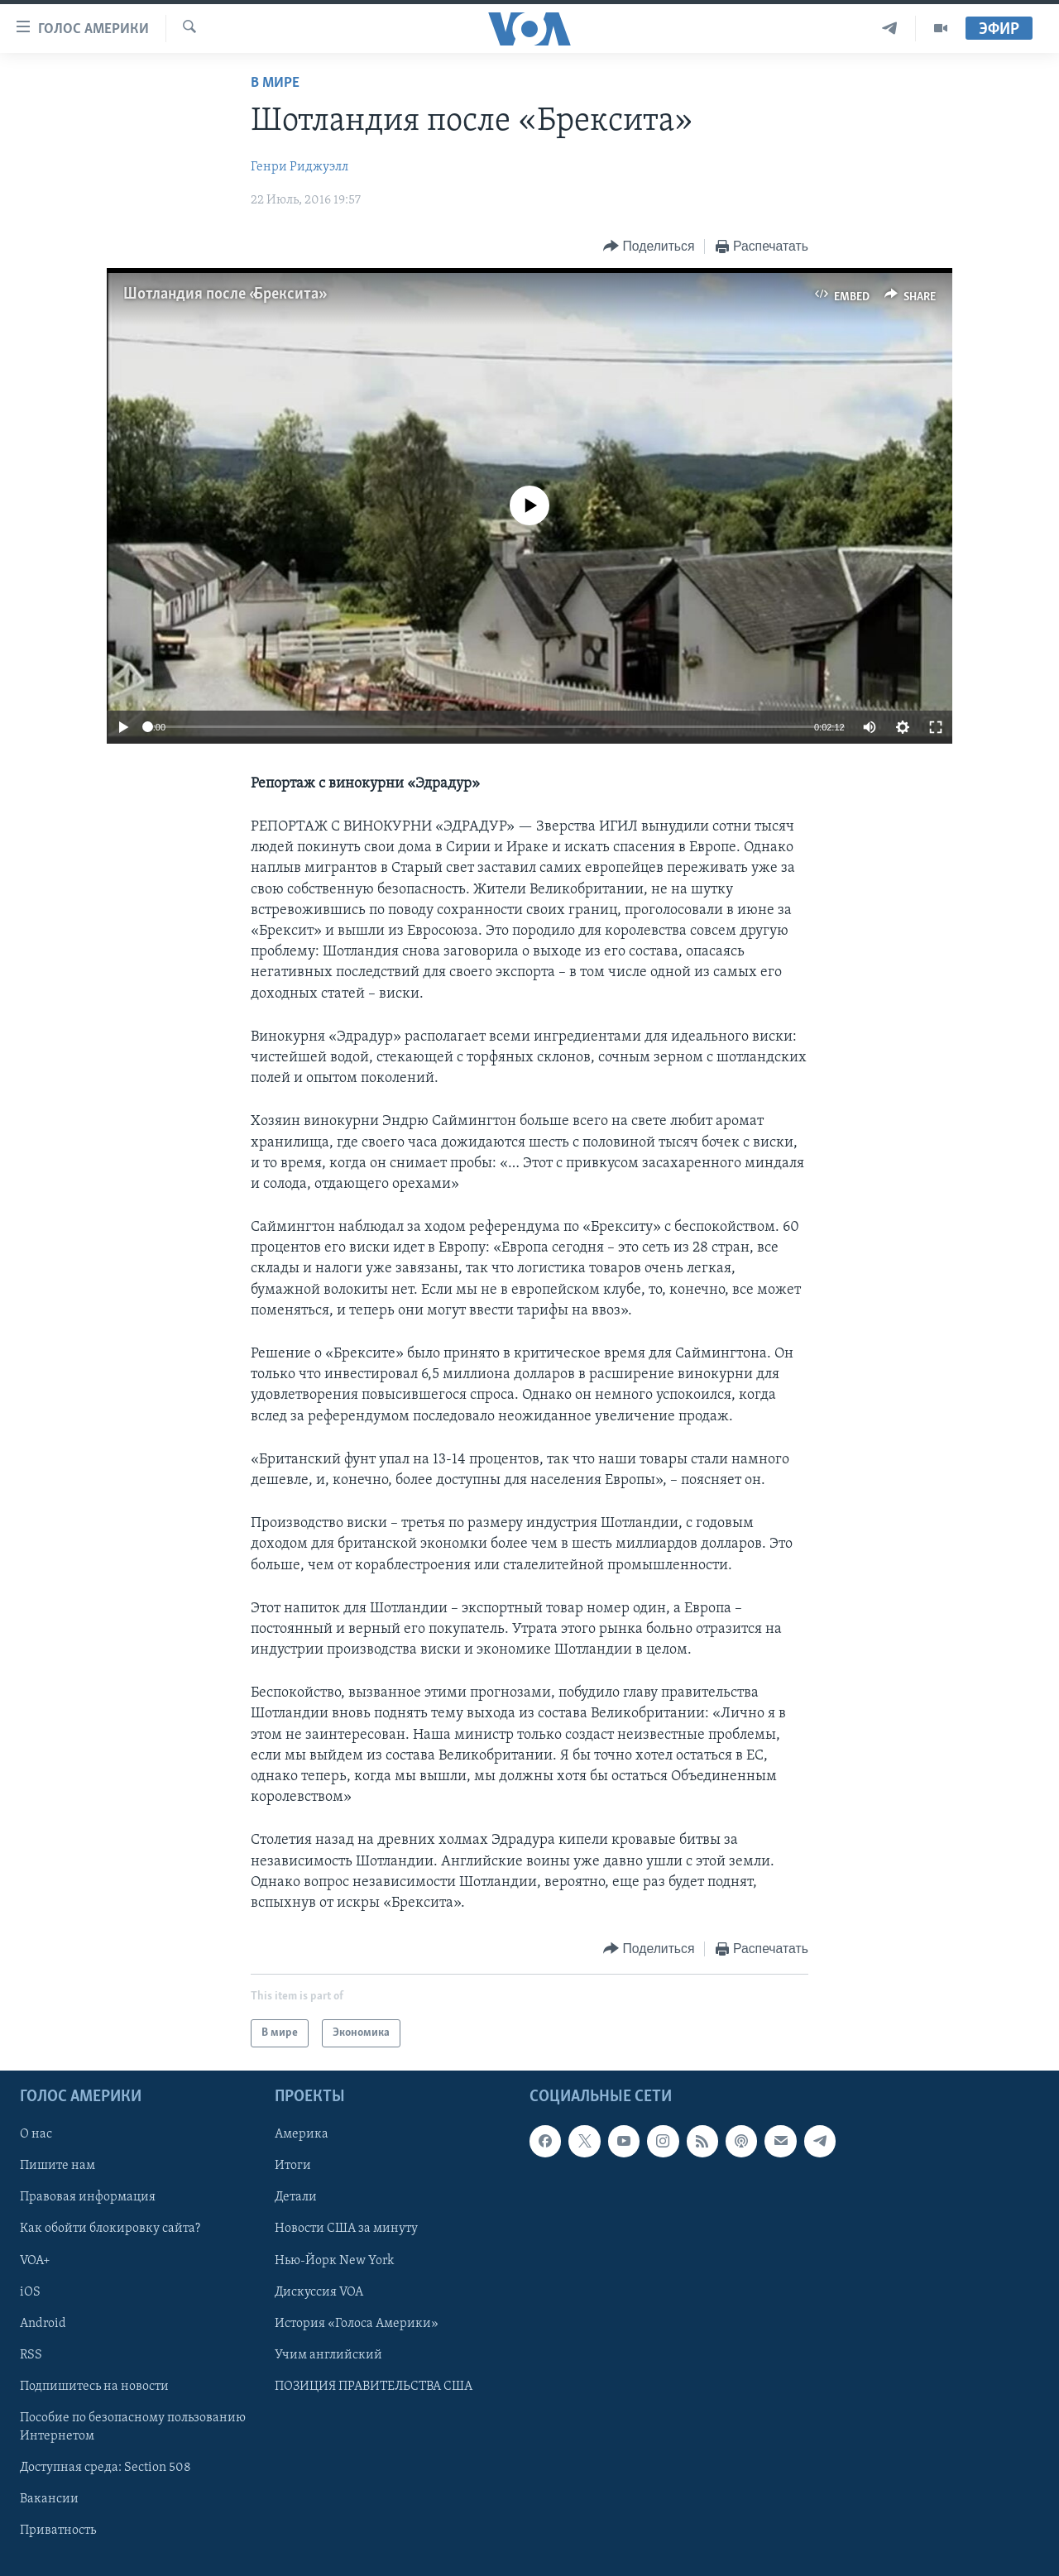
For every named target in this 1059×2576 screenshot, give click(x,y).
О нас (36, 2135)
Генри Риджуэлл (299, 167)
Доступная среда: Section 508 (105, 2467)
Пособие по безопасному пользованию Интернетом (133, 2427)
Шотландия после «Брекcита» (223, 294)
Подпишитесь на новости (94, 2386)
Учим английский (328, 2355)
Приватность (58, 2530)
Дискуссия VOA (319, 2292)
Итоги (293, 2166)
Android (43, 2323)
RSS (31, 2355)
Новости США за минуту (346, 2229)
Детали (296, 2198)
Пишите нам (57, 2166)
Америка (301, 2135)
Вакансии (49, 2499)
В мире (275, 83)
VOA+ (35, 2260)
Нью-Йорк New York (334, 2260)
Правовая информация (88, 2198)
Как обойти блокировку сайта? (110, 2229)
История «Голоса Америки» (356, 2323)
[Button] (648, 247)
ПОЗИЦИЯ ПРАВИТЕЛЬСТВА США (373, 2386)
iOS (30, 2292)
